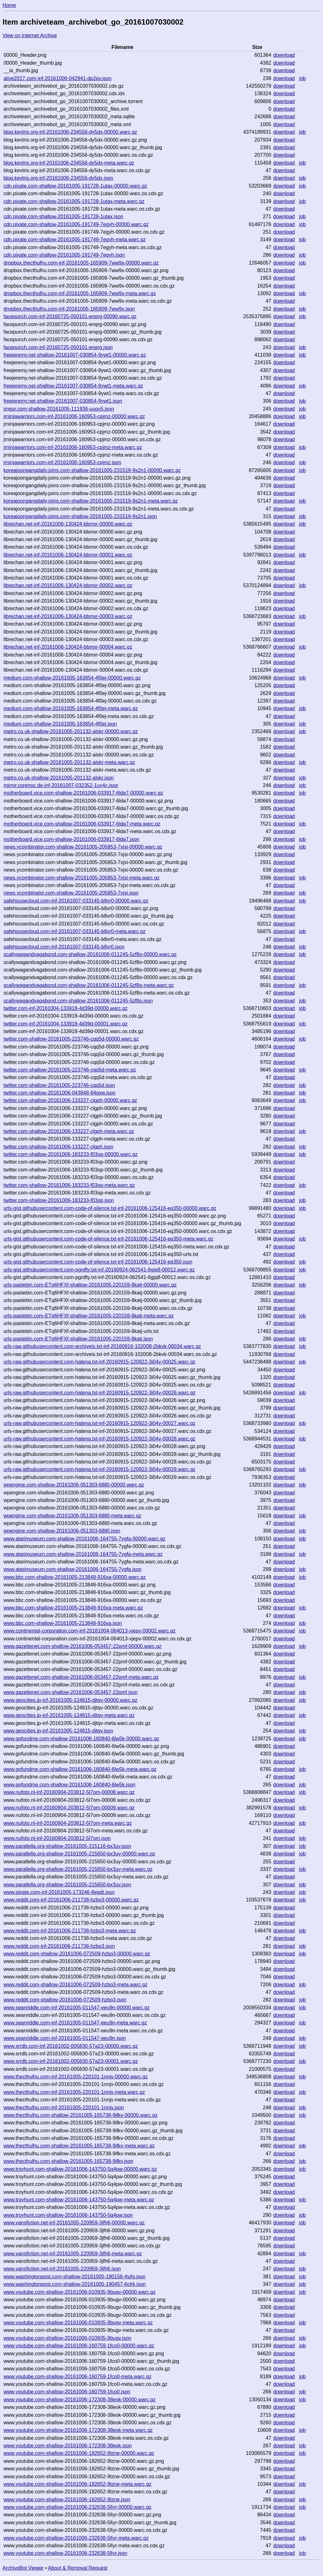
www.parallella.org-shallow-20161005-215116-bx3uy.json (67, 1846)
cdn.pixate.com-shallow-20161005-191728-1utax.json (63, 216)
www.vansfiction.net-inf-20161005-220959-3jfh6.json (62, 2268)
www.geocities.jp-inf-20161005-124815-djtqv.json (58, 1730)
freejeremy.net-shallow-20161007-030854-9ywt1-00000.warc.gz (74, 355)
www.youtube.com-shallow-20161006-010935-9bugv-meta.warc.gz (78, 2322)
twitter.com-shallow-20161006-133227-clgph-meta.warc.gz (68, 1131)
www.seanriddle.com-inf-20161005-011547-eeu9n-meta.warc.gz (75, 2022)
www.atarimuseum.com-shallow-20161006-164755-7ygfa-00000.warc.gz (84, 1538)
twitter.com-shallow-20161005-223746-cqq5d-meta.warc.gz (69, 1069)
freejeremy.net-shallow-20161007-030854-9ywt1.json (62, 401)
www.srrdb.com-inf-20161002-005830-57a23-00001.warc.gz (70, 2061)
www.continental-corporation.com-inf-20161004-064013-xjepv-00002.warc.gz (89, 1630)
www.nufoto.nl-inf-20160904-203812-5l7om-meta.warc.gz (67, 1823)
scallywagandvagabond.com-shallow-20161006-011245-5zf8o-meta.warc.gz (88, 985)
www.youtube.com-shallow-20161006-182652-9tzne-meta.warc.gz (77, 2484)
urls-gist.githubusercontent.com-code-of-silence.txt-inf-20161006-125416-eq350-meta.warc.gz (108, 1238)
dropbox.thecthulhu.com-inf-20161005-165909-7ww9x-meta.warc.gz (79, 293)
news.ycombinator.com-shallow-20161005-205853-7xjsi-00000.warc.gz (82, 847)
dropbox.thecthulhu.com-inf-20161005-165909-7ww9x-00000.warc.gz (81, 263)
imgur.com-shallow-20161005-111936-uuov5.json (58, 409)
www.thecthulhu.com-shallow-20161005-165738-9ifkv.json (68, 2161)
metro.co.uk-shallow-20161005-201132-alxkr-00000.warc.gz (70, 731)
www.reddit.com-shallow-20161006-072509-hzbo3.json (64, 1999)
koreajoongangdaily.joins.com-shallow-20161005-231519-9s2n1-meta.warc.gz (90, 501)
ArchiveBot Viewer (23, 2568)
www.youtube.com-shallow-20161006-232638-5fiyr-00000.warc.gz (77, 2507)
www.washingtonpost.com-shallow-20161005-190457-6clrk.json (74, 2284)
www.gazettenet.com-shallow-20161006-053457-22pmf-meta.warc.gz (81, 1677)
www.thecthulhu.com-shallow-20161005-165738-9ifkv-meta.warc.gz (79, 2145)
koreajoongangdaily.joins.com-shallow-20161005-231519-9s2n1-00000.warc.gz (92, 470)
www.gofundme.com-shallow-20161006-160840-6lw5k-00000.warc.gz (81, 1738)
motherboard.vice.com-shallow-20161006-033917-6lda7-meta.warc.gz (81, 824)
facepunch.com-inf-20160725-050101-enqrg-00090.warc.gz (70, 316)
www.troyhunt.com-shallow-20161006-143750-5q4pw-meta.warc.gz (78, 2199)
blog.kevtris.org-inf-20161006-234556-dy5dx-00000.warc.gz (70, 132)
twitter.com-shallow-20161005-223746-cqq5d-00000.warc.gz (71, 1039)
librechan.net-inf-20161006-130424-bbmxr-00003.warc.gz (67, 616)
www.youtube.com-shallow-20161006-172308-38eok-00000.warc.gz (79, 2399)
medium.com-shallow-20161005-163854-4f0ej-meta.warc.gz (70, 708)
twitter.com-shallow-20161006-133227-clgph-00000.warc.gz (70, 1100)
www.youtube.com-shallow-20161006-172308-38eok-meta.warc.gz (78, 2430)
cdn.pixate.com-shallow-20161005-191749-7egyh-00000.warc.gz (76, 224)
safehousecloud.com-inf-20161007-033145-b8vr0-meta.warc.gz (74, 931)
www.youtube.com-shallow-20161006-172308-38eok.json (67, 2445)
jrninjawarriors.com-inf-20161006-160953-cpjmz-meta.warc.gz (72, 447)
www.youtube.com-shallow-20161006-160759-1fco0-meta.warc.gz (77, 2376)
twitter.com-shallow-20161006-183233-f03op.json (58, 1200)
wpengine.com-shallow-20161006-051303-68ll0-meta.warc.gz (72, 1515)
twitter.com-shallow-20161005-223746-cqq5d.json (59, 1085)
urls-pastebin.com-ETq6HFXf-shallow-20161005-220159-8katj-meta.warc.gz (88, 1315)
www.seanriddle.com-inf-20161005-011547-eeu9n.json (64, 2038)
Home (9, 5)
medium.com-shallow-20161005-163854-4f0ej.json (60, 724)
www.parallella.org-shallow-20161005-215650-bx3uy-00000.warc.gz (79, 1853)
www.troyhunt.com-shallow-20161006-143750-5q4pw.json (68, 2215)
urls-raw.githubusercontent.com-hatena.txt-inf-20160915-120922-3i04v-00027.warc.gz (99, 1423)
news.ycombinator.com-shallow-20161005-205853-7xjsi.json (70, 893)
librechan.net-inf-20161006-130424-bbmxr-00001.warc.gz (67, 555)
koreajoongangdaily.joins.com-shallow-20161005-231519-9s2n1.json (80, 516)
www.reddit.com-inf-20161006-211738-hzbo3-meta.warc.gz (69, 1930)
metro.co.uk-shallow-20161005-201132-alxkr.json (58, 777)
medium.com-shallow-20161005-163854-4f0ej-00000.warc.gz (72, 678)
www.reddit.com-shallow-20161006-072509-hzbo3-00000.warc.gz (76, 1953)
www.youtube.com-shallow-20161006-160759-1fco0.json (66, 2391)
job (302, 78)
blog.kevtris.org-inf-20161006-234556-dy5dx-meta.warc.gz (68, 163)
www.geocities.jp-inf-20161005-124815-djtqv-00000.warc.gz (70, 1700)
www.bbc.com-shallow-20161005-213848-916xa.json (62, 1623)
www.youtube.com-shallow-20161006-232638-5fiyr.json (65, 2553)
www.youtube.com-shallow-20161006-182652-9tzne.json (66, 2499)
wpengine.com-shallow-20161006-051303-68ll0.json (61, 1530)
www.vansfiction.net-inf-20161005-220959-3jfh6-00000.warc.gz (73, 2222)
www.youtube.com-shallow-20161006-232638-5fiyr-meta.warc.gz (76, 2538)
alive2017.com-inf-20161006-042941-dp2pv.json (57, 78)
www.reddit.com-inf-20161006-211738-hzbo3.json (59, 1946)
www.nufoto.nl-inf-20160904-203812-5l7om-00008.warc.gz (68, 1792)
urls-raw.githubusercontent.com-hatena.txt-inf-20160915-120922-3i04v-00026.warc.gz (99, 1392)
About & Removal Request (78, 2568)
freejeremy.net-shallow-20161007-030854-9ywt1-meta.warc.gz (73, 385)
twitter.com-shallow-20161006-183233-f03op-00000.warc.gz (70, 1154)
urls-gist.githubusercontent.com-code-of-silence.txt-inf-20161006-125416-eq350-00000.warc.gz (109, 1208)
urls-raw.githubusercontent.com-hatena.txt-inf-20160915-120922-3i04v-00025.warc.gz (99, 1361)
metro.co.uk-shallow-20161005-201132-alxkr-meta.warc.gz (69, 762)
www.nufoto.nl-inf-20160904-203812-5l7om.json (57, 1838)
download (284, 55)
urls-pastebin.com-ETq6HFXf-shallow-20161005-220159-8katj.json (78, 1338)
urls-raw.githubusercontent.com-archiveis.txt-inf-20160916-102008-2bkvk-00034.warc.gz (102, 1346)
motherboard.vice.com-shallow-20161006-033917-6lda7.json (71, 839)
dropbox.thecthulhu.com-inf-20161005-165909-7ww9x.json (69, 309)
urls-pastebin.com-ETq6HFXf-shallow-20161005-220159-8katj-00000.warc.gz (90, 1285)
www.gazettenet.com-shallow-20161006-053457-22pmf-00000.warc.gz (82, 1646)
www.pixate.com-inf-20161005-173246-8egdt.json (59, 1892)
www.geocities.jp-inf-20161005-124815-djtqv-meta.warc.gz (68, 1715)
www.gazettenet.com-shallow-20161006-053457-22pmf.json (70, 1692)
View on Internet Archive (30, 35)
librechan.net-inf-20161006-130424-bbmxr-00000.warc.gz (67, 524)
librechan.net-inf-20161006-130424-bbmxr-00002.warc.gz (67, 585)
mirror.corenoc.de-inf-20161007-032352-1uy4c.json (60, 785)
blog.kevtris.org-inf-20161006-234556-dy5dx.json (58, 178)
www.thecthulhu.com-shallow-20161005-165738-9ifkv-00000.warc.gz (80, 2115)
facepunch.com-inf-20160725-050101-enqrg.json (58, 347)
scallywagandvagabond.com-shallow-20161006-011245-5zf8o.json (78, 1000)
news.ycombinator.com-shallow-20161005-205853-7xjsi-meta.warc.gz (81, 877)
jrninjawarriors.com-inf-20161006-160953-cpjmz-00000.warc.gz (74, 416)
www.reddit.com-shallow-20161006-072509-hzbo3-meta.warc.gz (75, 1984)
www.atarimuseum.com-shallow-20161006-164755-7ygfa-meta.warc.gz (82, 1554)
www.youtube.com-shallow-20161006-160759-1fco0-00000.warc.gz (78, 2345)
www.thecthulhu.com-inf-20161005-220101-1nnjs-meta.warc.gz (74, 2092)
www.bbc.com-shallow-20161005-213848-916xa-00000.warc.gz (74, 1577)
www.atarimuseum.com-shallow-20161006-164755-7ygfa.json (72, 1569)
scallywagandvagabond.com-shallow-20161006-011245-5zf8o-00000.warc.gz (90, 954)
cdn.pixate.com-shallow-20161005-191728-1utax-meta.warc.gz (73, 201)
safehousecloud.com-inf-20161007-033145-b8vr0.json (63, 946)
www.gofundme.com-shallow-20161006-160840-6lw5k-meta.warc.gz (79, 1769)
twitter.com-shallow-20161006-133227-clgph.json (58, 1146)
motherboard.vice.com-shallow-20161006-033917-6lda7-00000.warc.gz (83, 793)
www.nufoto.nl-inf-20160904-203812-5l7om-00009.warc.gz (68, 1807)
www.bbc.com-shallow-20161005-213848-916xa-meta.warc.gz (73, 1607)
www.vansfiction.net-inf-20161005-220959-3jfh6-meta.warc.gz (72, 2253)
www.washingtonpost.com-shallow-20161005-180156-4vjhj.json (74, 2276)
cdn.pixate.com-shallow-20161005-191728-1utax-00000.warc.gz (75, 186)
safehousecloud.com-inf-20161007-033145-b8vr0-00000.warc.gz (75, 900)
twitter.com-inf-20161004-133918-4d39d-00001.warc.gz (65, 1023)
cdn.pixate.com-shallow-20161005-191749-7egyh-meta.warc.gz (74, 239)
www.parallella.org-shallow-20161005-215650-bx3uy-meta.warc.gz (77, 1869)
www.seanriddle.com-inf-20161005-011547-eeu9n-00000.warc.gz (76, 2007)
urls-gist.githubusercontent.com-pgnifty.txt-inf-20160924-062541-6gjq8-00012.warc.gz (99, 1269)
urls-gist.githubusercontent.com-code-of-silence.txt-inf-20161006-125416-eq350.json (97, 1262)
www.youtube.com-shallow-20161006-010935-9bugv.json (67, 2338)
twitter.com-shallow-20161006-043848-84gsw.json (59, 1092)
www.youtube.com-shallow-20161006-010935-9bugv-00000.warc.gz (79, 2292)
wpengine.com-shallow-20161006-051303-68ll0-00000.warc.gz (73, 1484)
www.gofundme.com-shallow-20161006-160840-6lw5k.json (69, 1784)
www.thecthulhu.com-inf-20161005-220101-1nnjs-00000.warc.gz (75, 2076)
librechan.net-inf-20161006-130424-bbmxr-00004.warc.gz (67, 647)
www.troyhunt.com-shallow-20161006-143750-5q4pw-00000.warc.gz (80, 2169)
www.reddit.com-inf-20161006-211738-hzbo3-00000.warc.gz (71, 1899)
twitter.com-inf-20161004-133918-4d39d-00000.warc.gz (65, 1008)
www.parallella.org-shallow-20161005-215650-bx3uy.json (67, 1884)
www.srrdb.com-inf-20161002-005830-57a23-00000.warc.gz (70, 2046)
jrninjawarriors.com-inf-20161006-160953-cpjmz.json (62, 462)
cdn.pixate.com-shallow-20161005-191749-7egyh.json (64, 255)
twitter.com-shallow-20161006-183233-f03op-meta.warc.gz (69, 1185)
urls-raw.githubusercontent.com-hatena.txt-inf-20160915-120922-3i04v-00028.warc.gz (99, 1438)
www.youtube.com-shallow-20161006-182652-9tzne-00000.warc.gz (78, 2453)
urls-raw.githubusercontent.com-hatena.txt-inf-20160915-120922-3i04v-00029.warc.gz (99, 1469)
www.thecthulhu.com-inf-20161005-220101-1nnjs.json (63, 2107)
